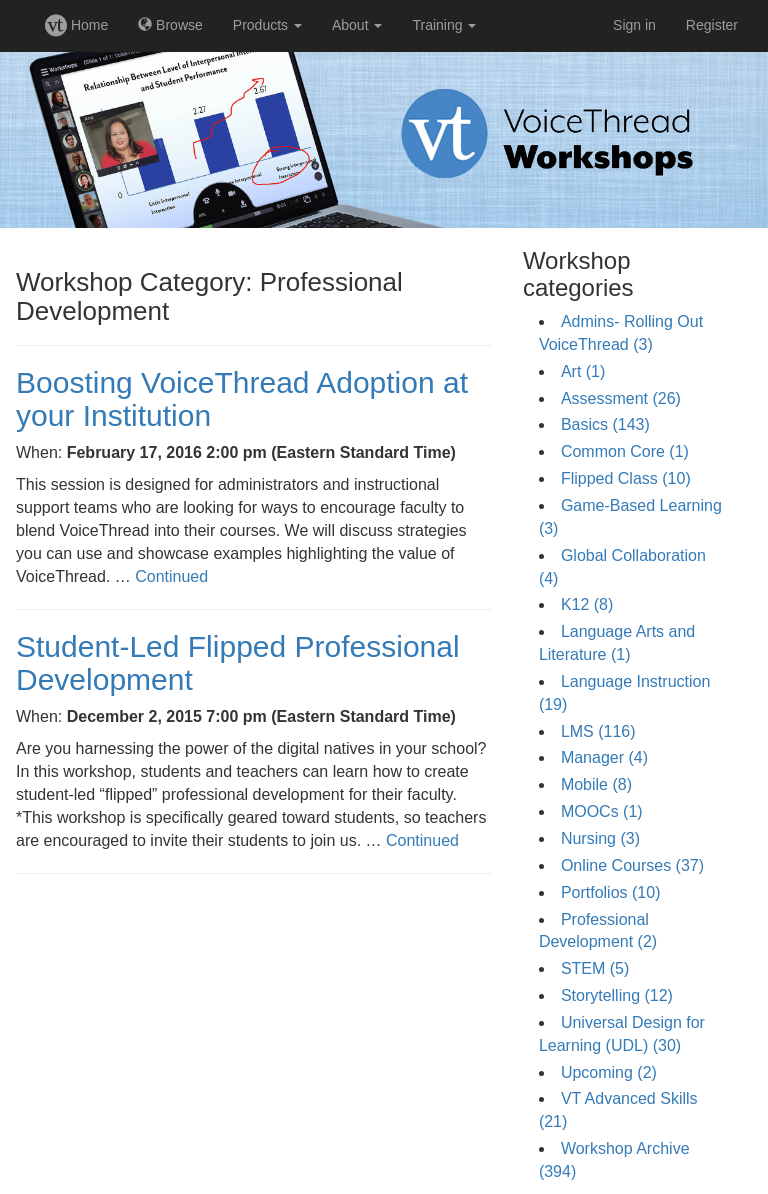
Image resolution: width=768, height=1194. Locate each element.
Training (444, 25)
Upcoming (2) (609, 1072)
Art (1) (583, 371)
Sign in (634, 25)
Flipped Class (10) (626, 478)
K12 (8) (587, 604)
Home (76, 25)
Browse (170, 25)
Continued (171, 576)
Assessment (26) (621, 398)
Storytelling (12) (617, 995)
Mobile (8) (596, 784)
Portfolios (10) (611, 892)
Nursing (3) (600, 838)
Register (712, 25)
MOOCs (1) (602, 811)
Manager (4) (604, 757)
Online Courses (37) (632, 865)
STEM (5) (595, 968)
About (357, 25)
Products (267, 25)
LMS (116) (598, 731)
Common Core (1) (625, 451)
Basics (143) (605, 424)
